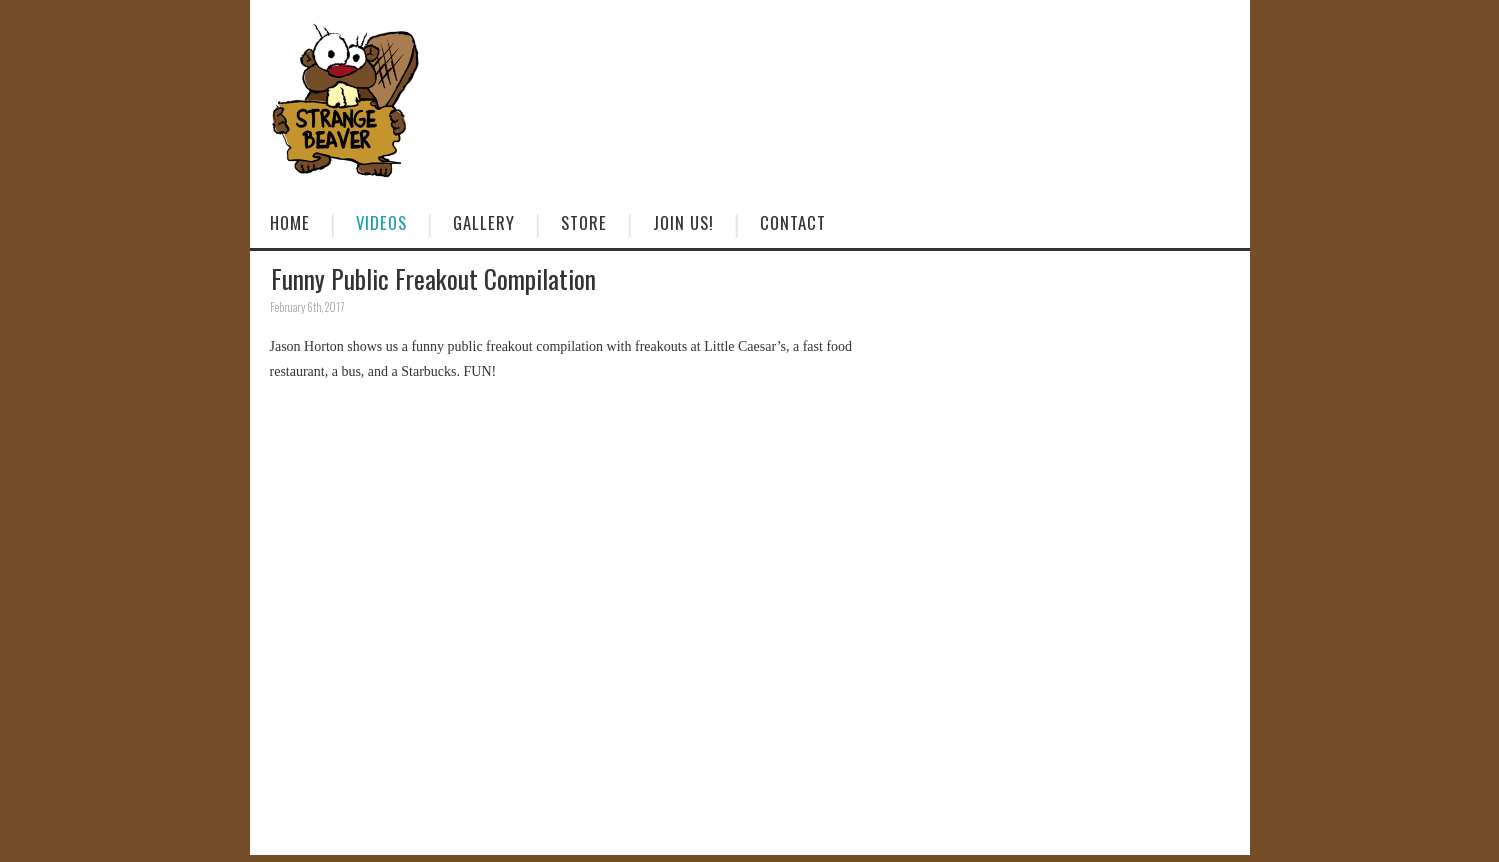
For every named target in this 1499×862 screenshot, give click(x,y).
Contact (793, 222)
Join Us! (683, 222)
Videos (381, 222)
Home (290, 222)
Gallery (484, 222)
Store (584, 222)
